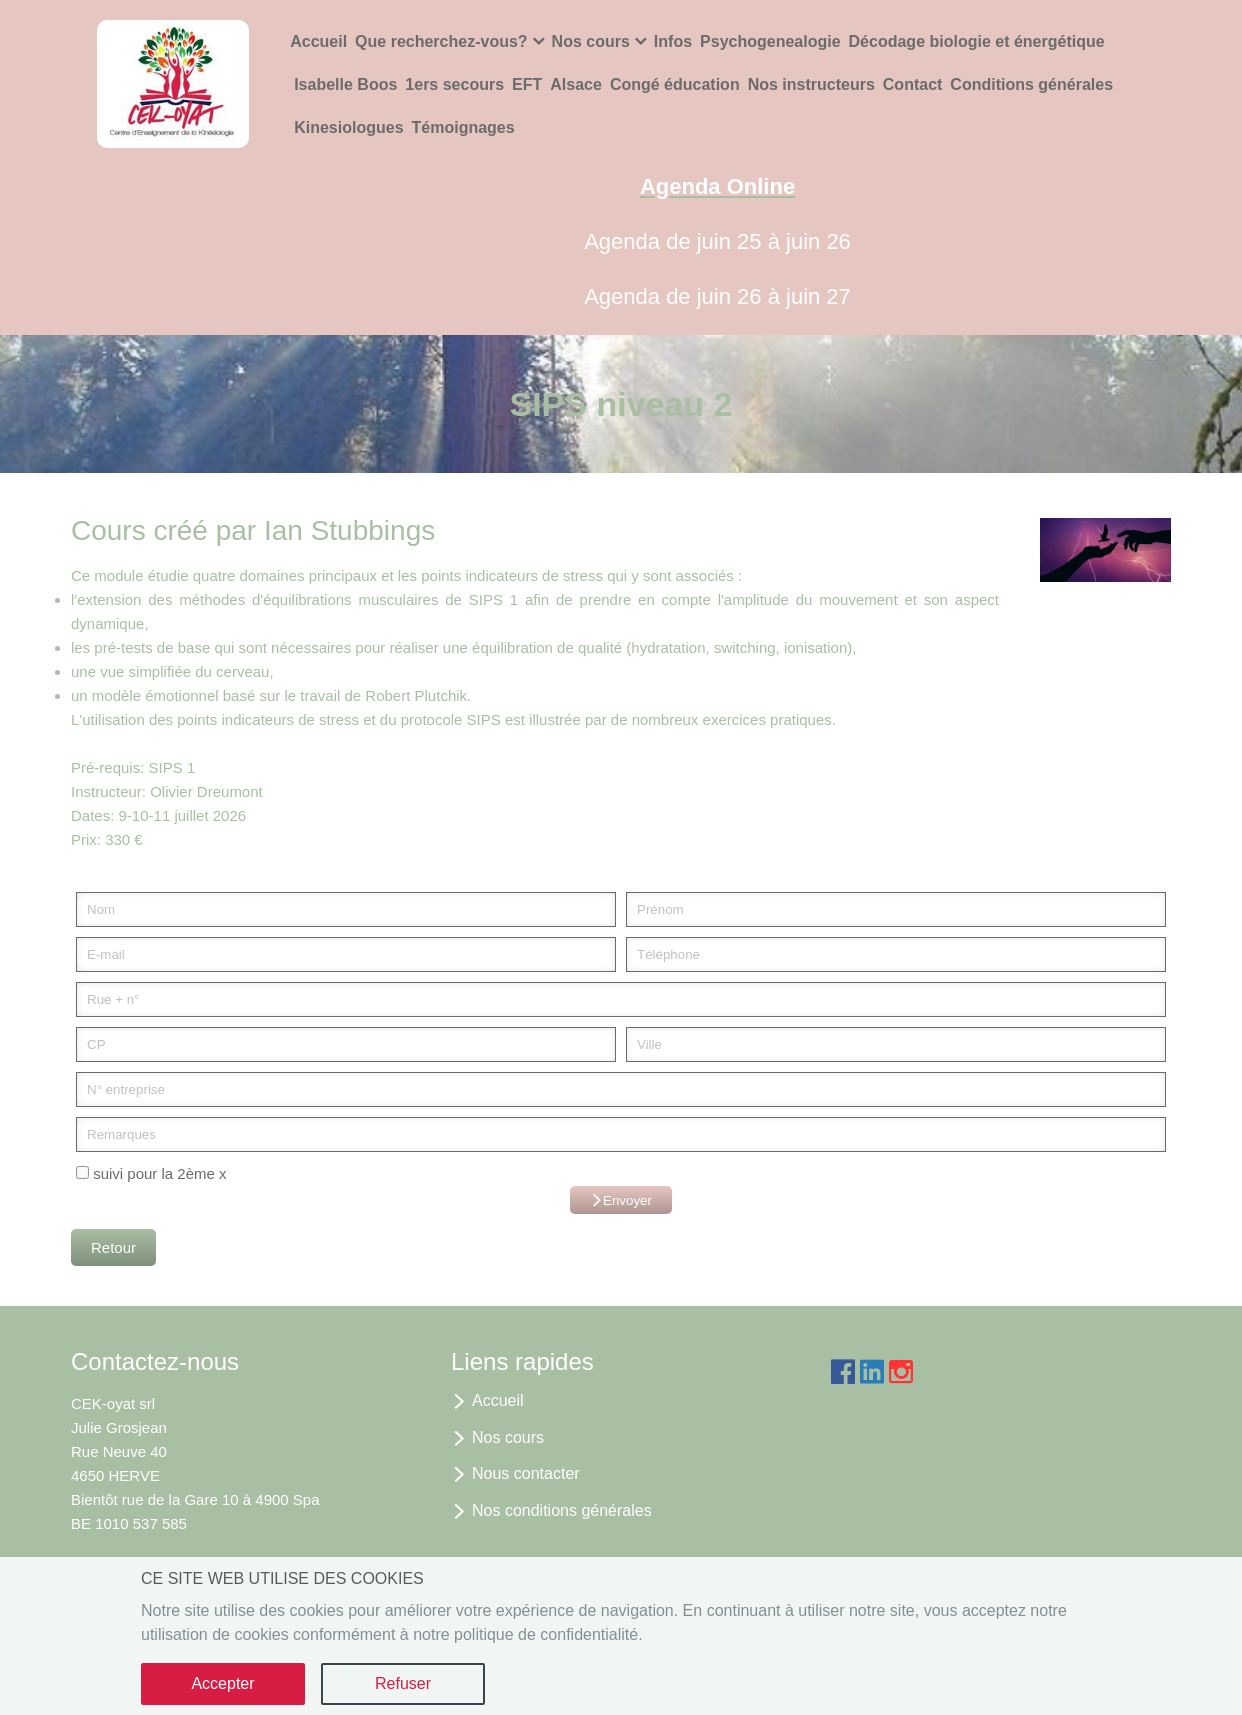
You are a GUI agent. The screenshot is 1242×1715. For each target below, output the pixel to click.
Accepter (222, 1683)
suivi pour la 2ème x (151, 1173)
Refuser (403, 1683)
